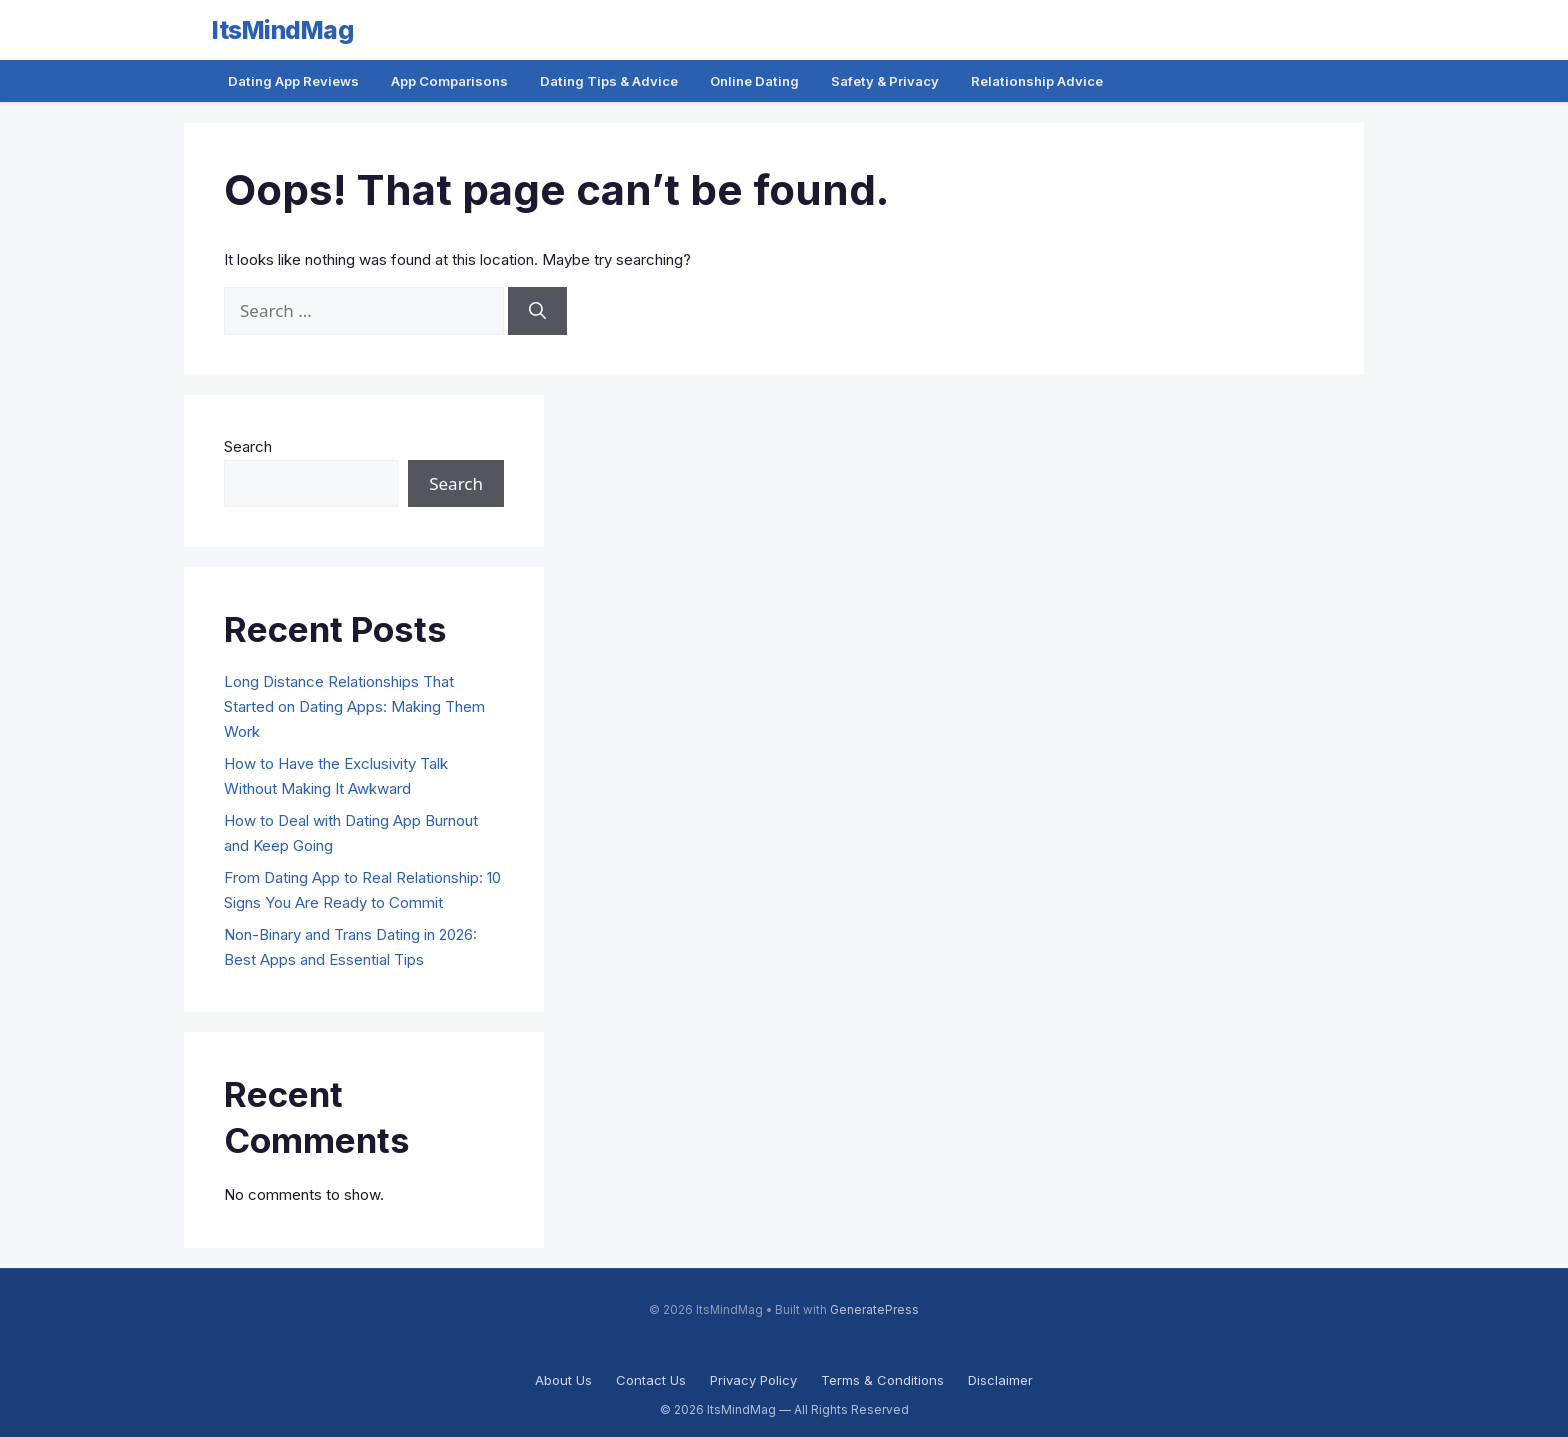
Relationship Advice (1037, 81)
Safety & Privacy (885, 81)
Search (248, 446)
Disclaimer (1000, 1380)
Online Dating (754, 81)
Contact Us (651, 1380)
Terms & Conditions (882, 1380)
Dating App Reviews (293, 81)
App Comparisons (449, 81)
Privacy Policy (753, 1380)
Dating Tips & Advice (609, 81)
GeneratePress (874, 1310)
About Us (563, 1380)
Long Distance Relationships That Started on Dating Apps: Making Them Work (354, 706)
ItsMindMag (282, 30)
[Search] (537, 311)
